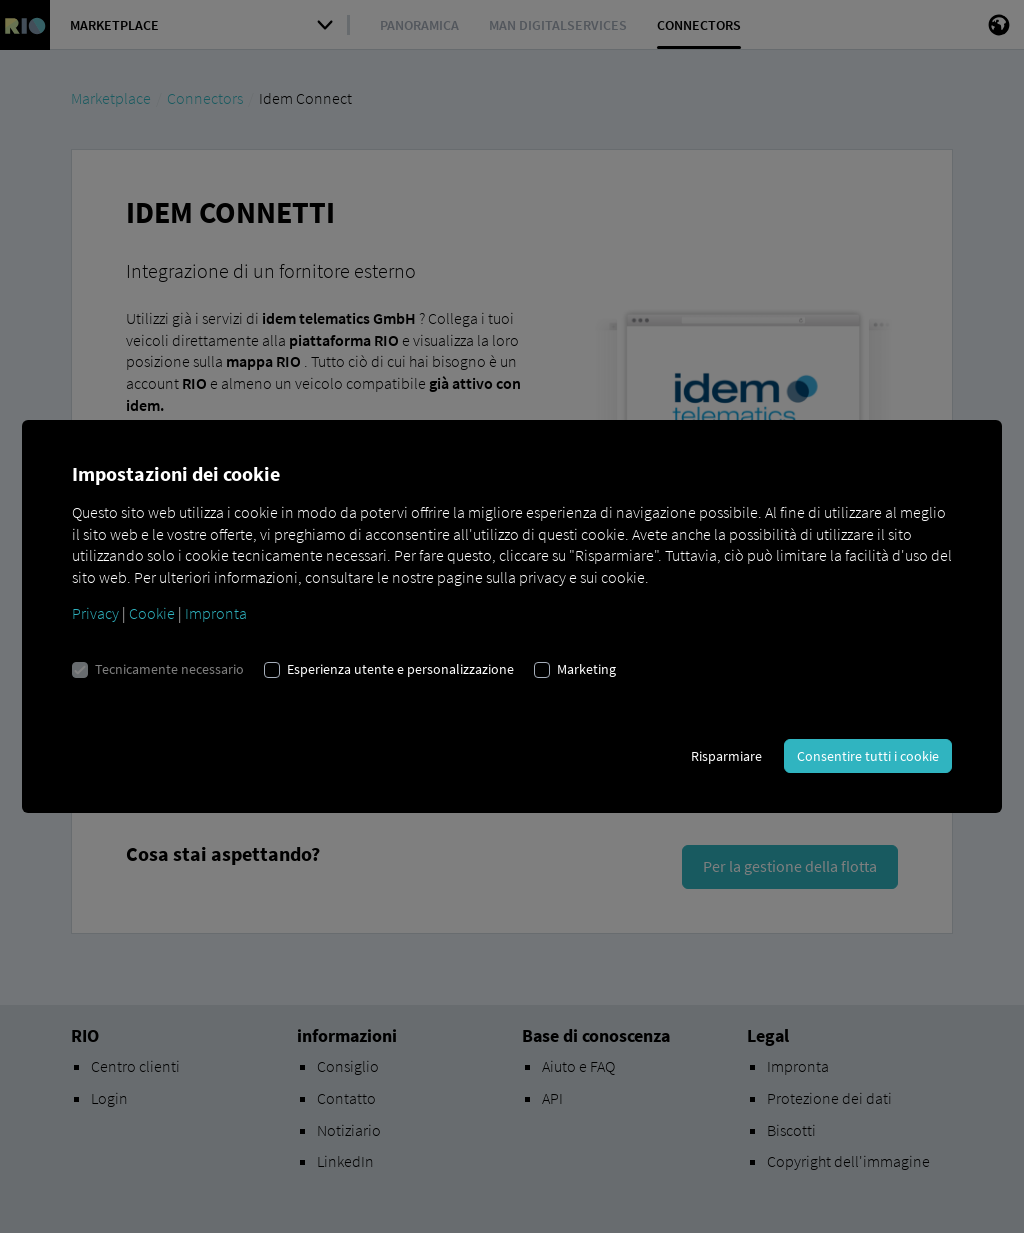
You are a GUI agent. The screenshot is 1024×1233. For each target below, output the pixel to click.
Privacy (95, 613)
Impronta (216, 613)
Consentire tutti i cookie (868, 756)
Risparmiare (726, 756)
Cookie (152, 613)
